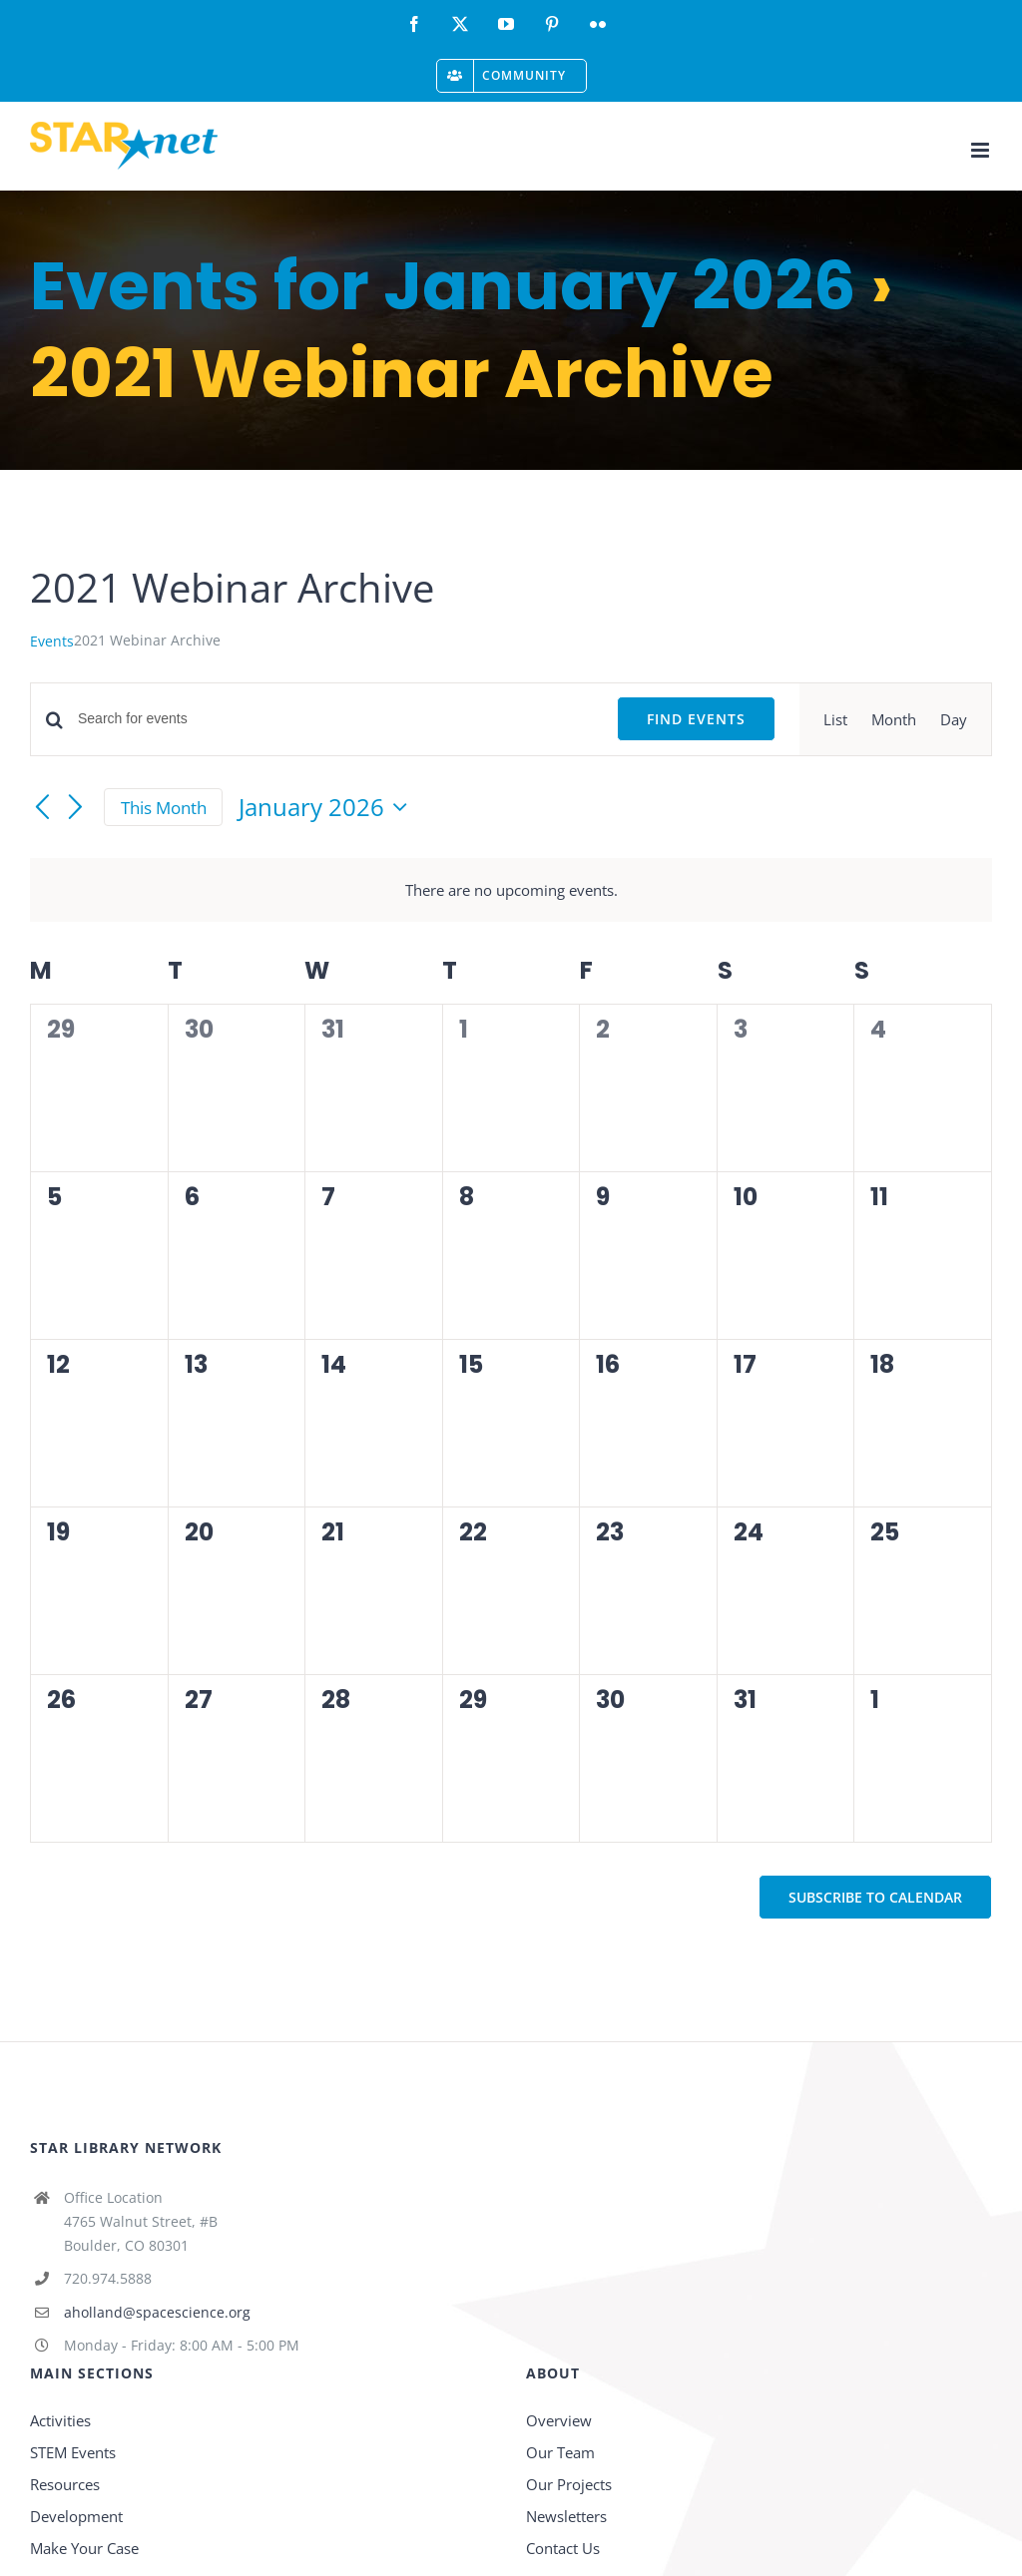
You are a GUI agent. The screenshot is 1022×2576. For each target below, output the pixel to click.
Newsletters (566, 2516)
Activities (60, 2420)
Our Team (560, 2452)
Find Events (696, 718)
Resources (65, 2484)
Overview (559, 2420)
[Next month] (76, 808)
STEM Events (73, 2452)
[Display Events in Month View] (893, 719)
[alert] (511, 890)
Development (76, 2516)
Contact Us (563, 2548)
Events (52, 641)
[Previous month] (42, 808)
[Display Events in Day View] (953, 719)
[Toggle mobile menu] (981, 150)
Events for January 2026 (443, 285)
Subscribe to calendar (875, 1897)
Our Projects (569, 2484)
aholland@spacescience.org (157, 2312)
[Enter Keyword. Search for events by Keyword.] (335, 718)
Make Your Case (84, 2548)
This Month (164, 807)
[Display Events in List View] (835, 719)
